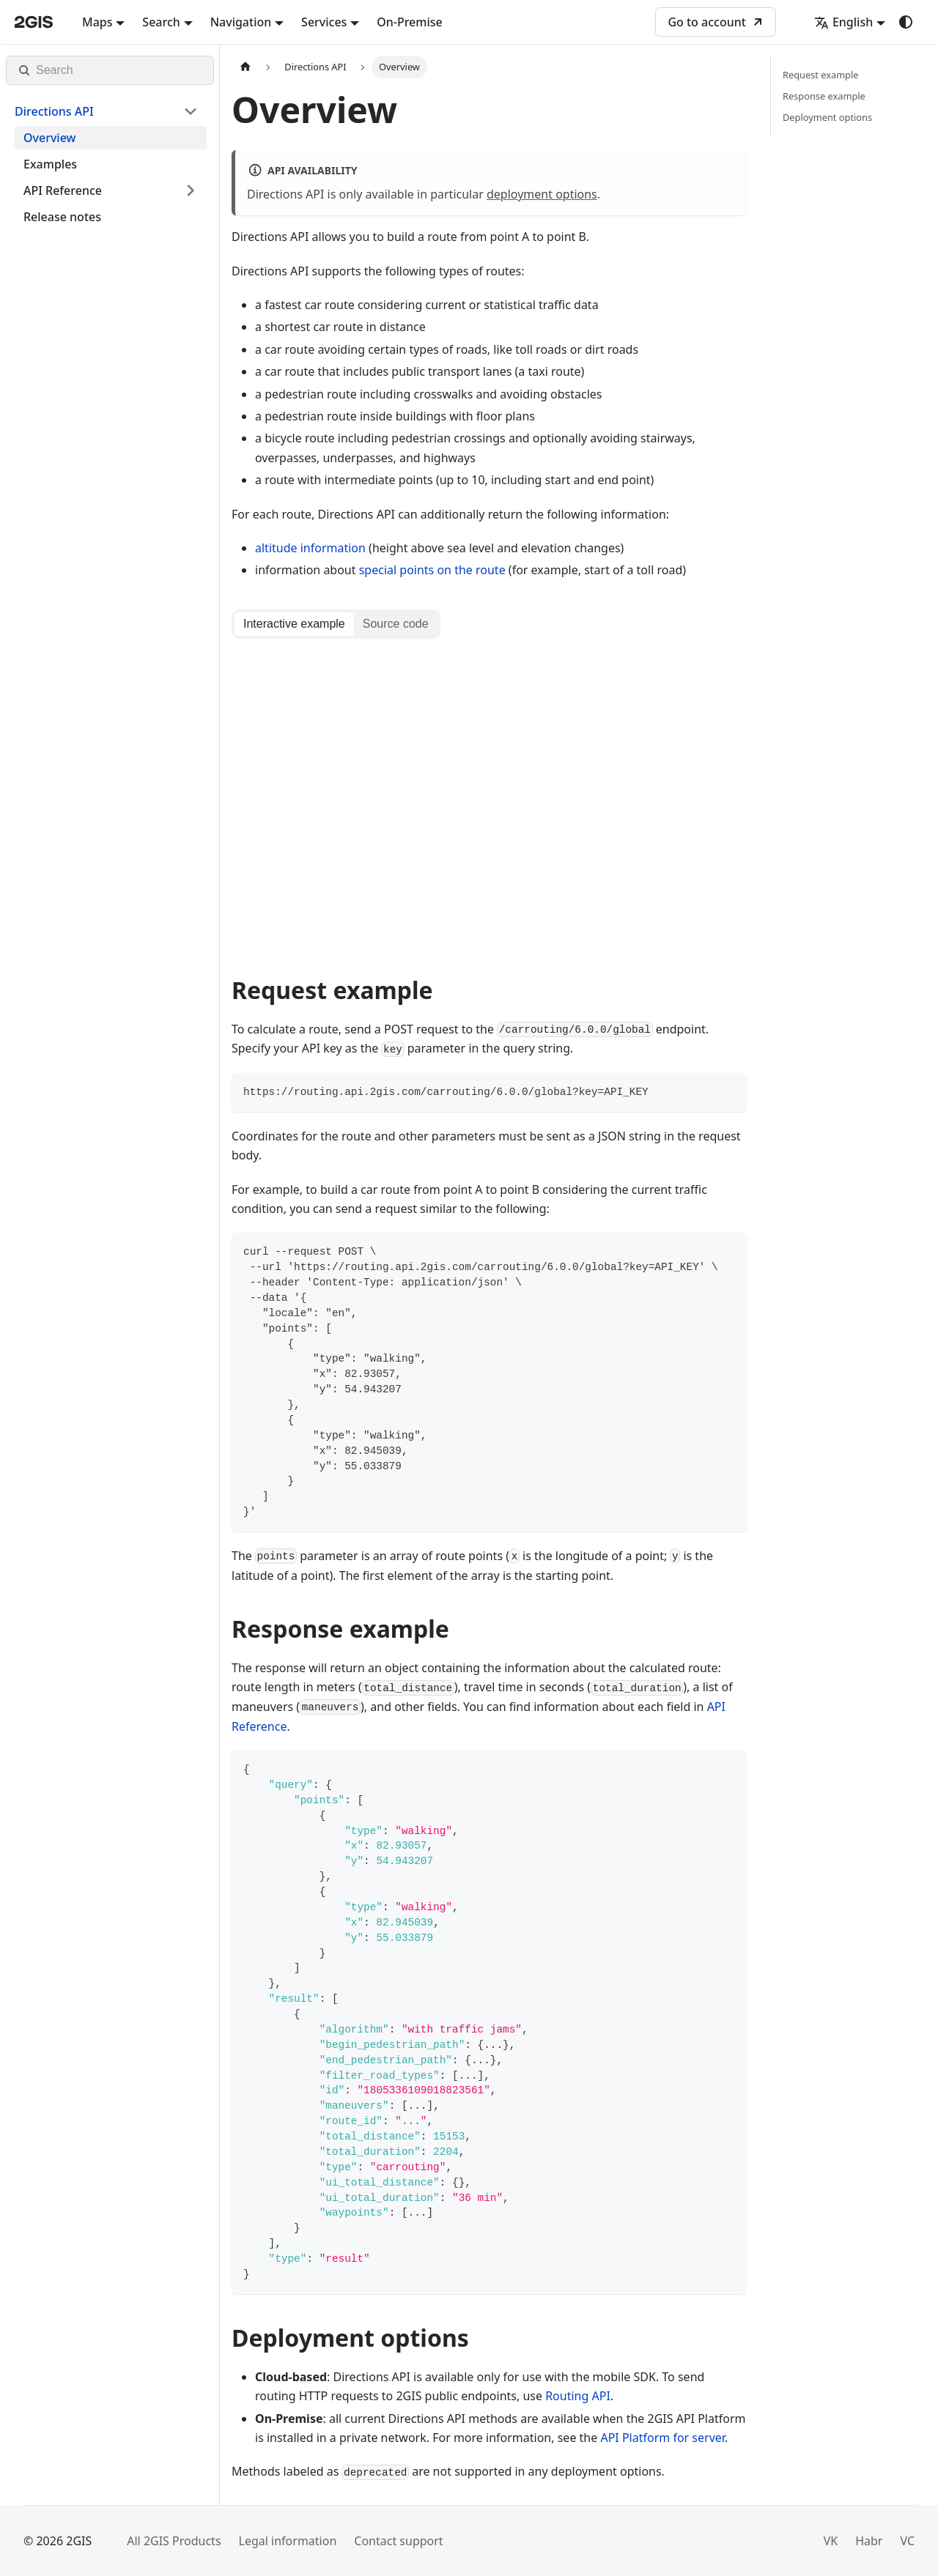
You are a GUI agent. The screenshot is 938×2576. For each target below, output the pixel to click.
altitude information (310, 548)
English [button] (843, 22)
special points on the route (432, 570)
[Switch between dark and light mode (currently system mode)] (905, 22)
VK (831, 2541)
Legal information (288, 2541)
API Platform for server (662, 2438)
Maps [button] (97, 22)
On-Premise (410, 22)
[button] (106, 111)
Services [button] (324, 22)
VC (907, 2541)
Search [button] (161, 22)
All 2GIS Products (174, 2541)
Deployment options (827, 117)
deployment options (542, 194)
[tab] (294, 624)
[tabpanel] (489, 799)
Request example (821, 74)
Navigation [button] (241, 22)
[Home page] (245, 67)
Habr (868, 2541)
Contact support (398, 2541)
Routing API (577, 2396)
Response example (824, 96)
